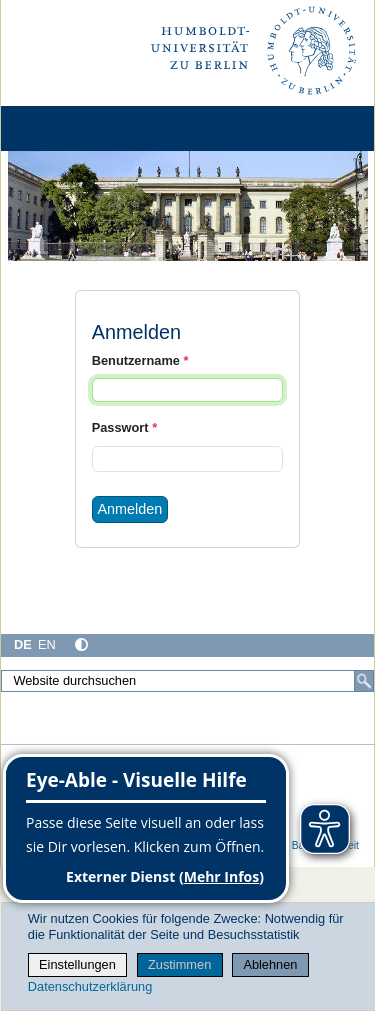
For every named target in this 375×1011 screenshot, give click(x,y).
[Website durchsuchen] (187, 681)
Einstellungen (77, 964)
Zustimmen (179, 964)
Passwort (124, 427)
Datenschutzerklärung (90, 986)
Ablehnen (270, 964)
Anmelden (130, 509)
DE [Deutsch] (23, 644)
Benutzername (140, 360)
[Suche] (364, 681)
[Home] (72, 128)
